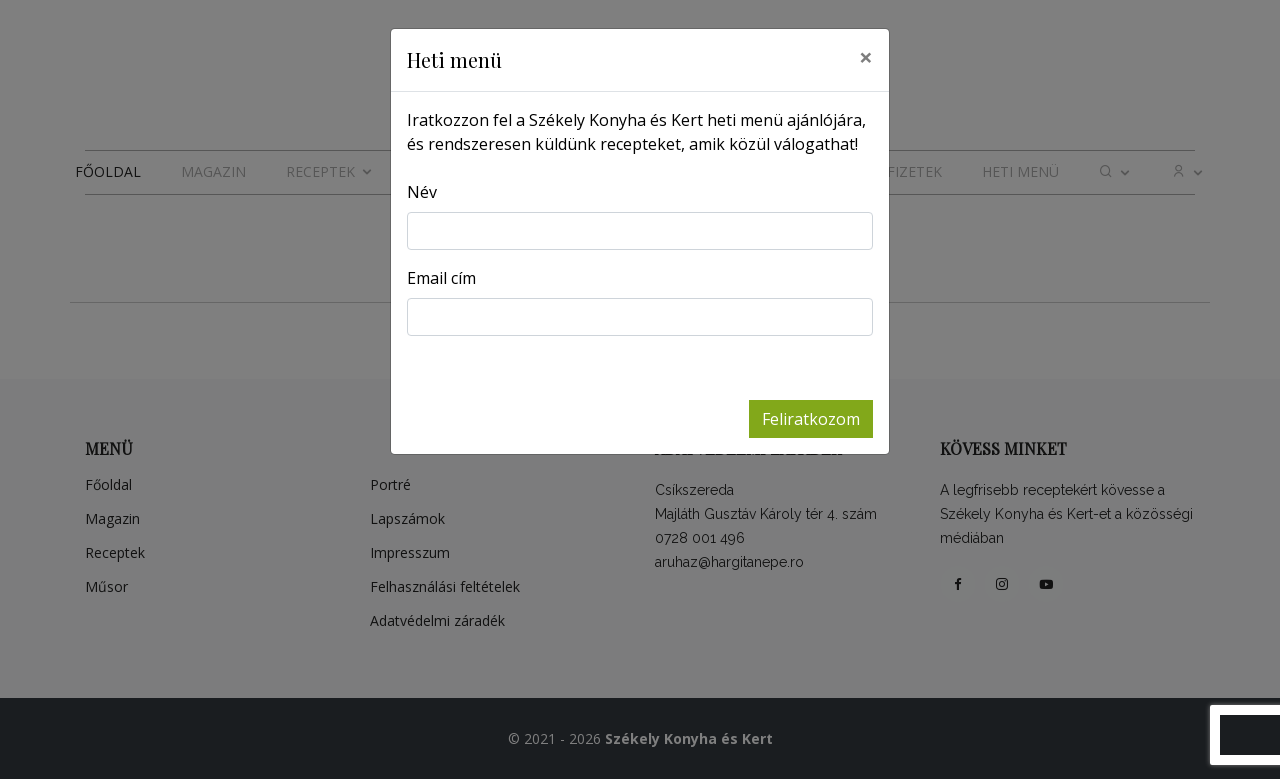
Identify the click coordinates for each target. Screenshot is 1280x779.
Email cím (441, 278)
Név (422, 192)
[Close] (866, 57)
